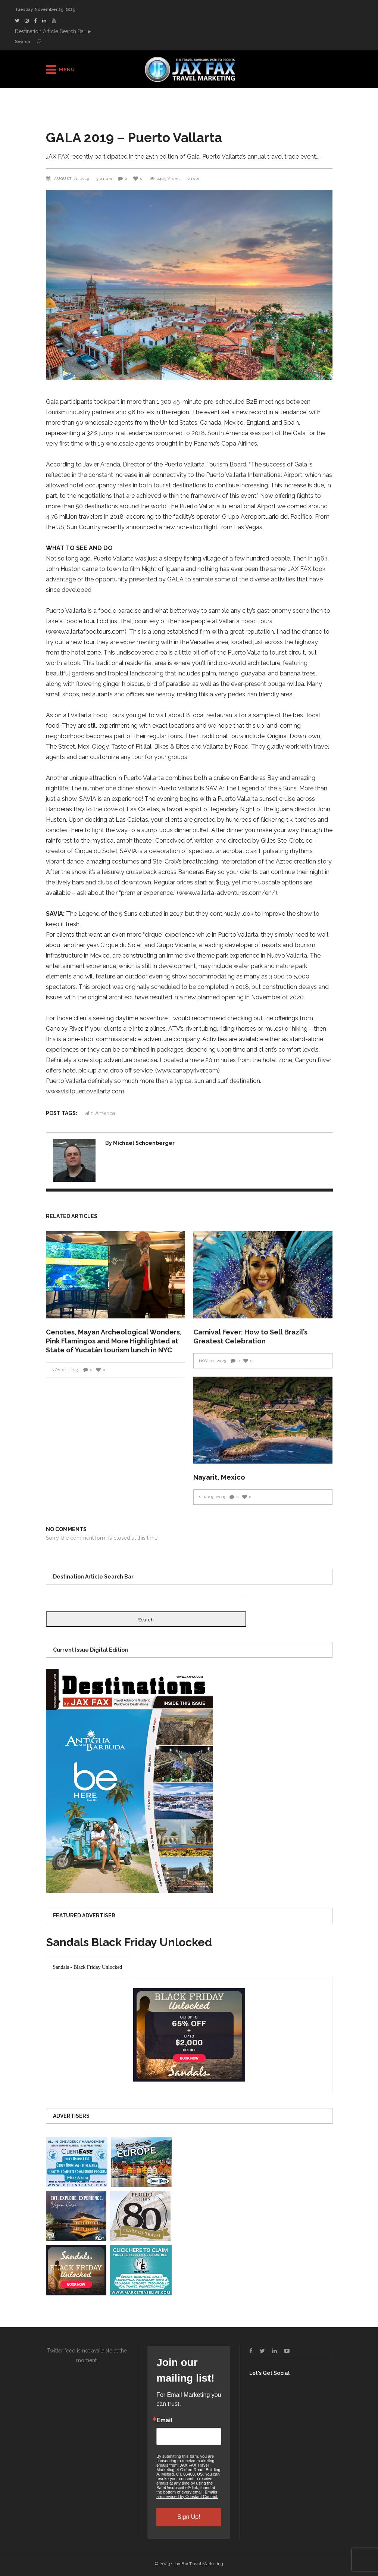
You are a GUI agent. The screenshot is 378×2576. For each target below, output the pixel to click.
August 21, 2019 (72, 179)
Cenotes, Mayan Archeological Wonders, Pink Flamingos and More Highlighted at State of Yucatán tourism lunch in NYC (114, 1341)
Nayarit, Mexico (219, 1477)
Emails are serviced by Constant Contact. (187, 2494)
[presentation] (87, 1967)
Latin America (98, 1113)
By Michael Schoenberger (140, 1143)
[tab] (87, 1967)
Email (164, 2420)
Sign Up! (188, 2517)
